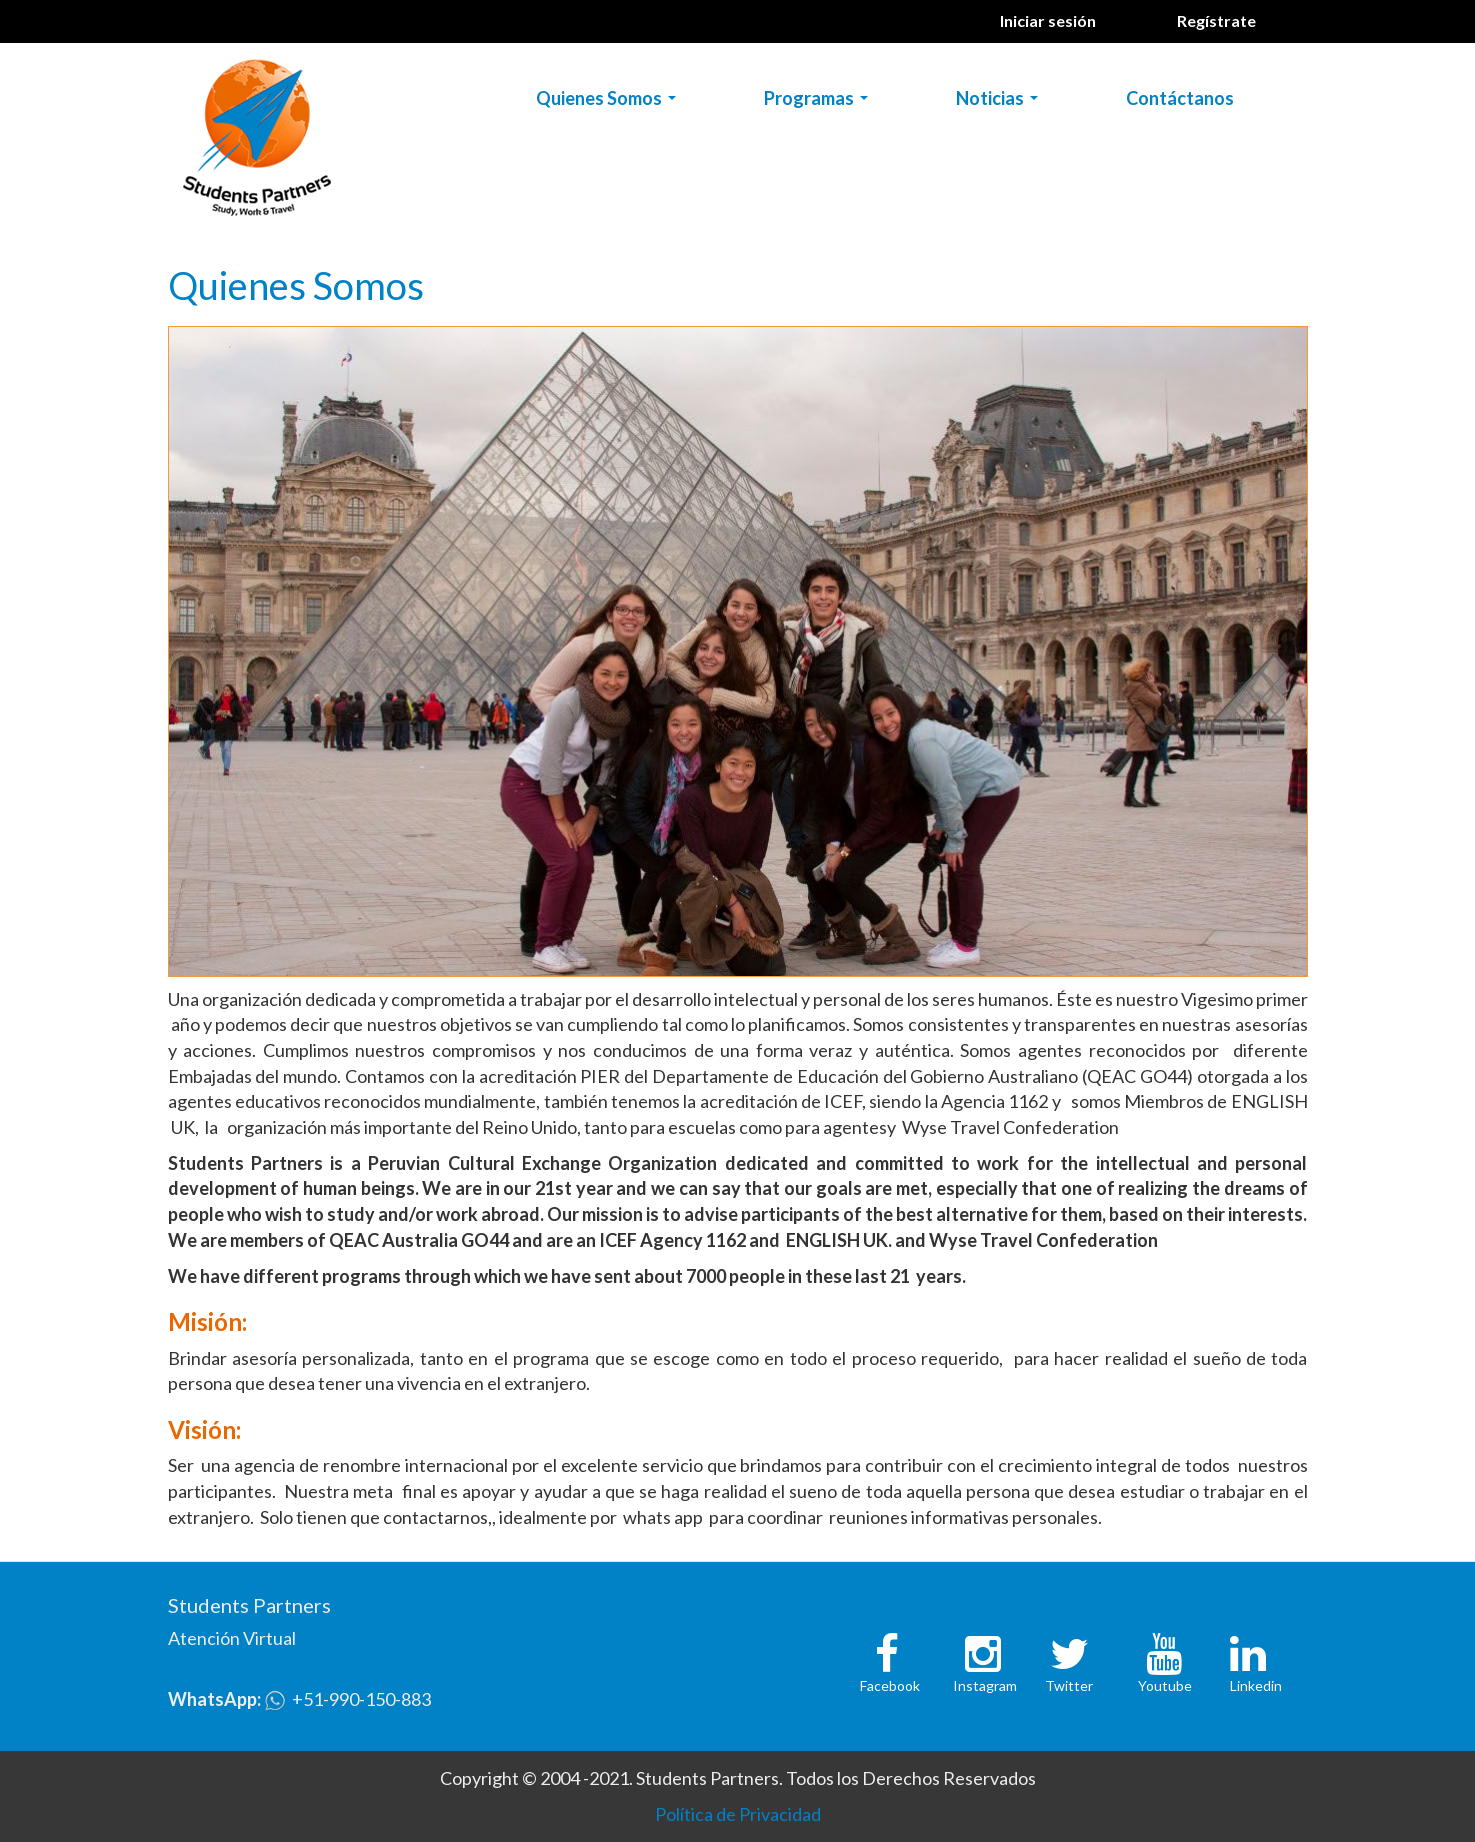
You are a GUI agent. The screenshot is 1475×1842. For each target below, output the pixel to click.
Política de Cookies (525, 1826)
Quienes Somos (610, 102)
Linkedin (1256, 1685)
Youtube (1165, 1685)
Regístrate (1216, 20)
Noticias (1001, 102)
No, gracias (1279, 1814)
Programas (820, 102)
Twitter (1069, 1685)
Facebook (890, 1685)
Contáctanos (1180, 98)
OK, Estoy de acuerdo (1150, 1814)
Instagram (985, 1685)
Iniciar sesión (1048, 20)
